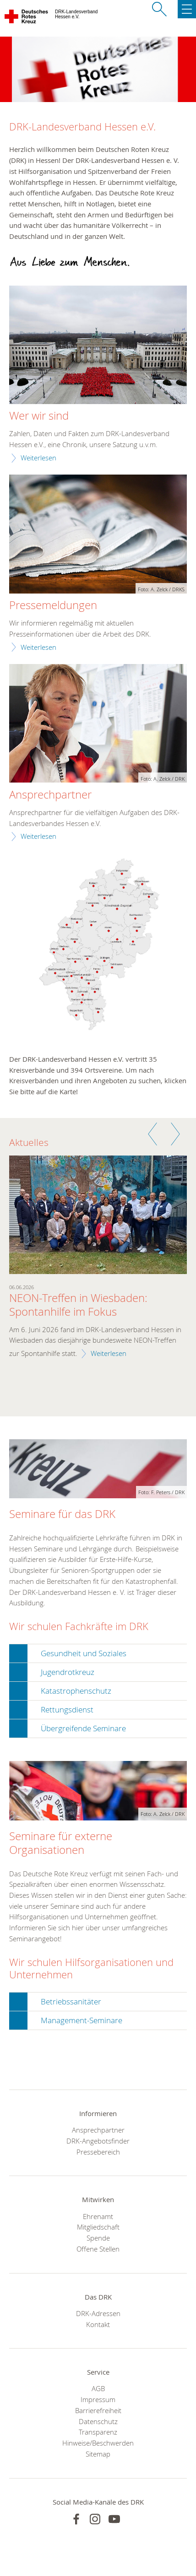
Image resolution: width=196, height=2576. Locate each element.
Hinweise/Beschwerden (98, 2442)
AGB (98, 2388)
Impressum (98, 2399)
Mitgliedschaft (98, 2226)
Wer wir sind (39, 416)
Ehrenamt (98, 2216)
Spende (98, 2237)
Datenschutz (98, 2421)
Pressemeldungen (53, 605)
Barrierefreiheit (98, 2410)
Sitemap (98, 2453)
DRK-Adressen (98, 2313)
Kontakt (98, 2324)
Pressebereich (98, 2151)
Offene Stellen (98, 2248)
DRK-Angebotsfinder (98, 2140)
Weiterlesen (38, 457)
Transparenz (98, 2431)
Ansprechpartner (50, 795)
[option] (98, 1263)
